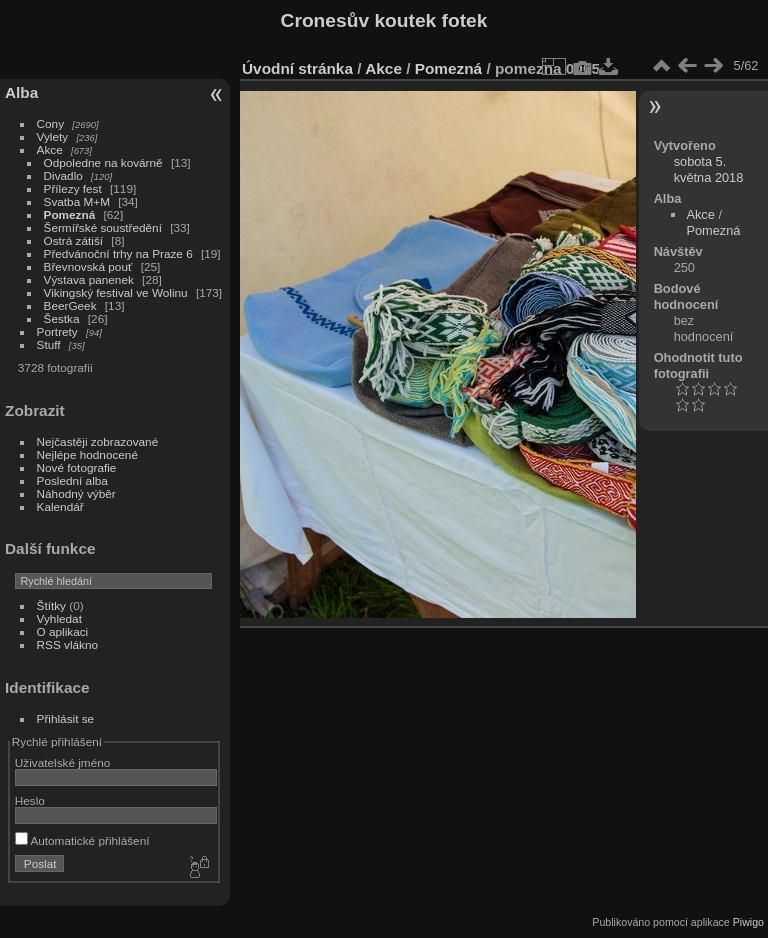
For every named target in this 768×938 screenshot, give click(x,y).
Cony (50, 123)
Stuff (49, 344)
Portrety (57, 331)
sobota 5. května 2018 (709, 169)
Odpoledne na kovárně (103, 162)
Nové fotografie (77, 467)
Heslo (30, 800)
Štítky (51, 605)
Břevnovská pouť (88, 266)
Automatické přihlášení (82, 840)
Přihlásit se (66, 718)
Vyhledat (59, 618)
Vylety (53, 136)
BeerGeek (70, 305)
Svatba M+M (77, 201)
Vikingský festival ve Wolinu (116, 292)
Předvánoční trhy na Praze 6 (118, 253)
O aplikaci (63, 631)
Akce (50, 149)
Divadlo (63, 175)
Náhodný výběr (76, 493)
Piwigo (748, 922)
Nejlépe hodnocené (87, 454)
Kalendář (60, 506)
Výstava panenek (89, 279)
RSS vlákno (67, 644)
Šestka (62, 318)
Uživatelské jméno (62, 762)
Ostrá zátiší (74, 240)
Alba (21, 92)
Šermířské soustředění (103, 227)
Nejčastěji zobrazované (98, 441)
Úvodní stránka (297, 68)
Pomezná (70, 214)
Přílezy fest (73, 188)
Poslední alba (72, 480)
